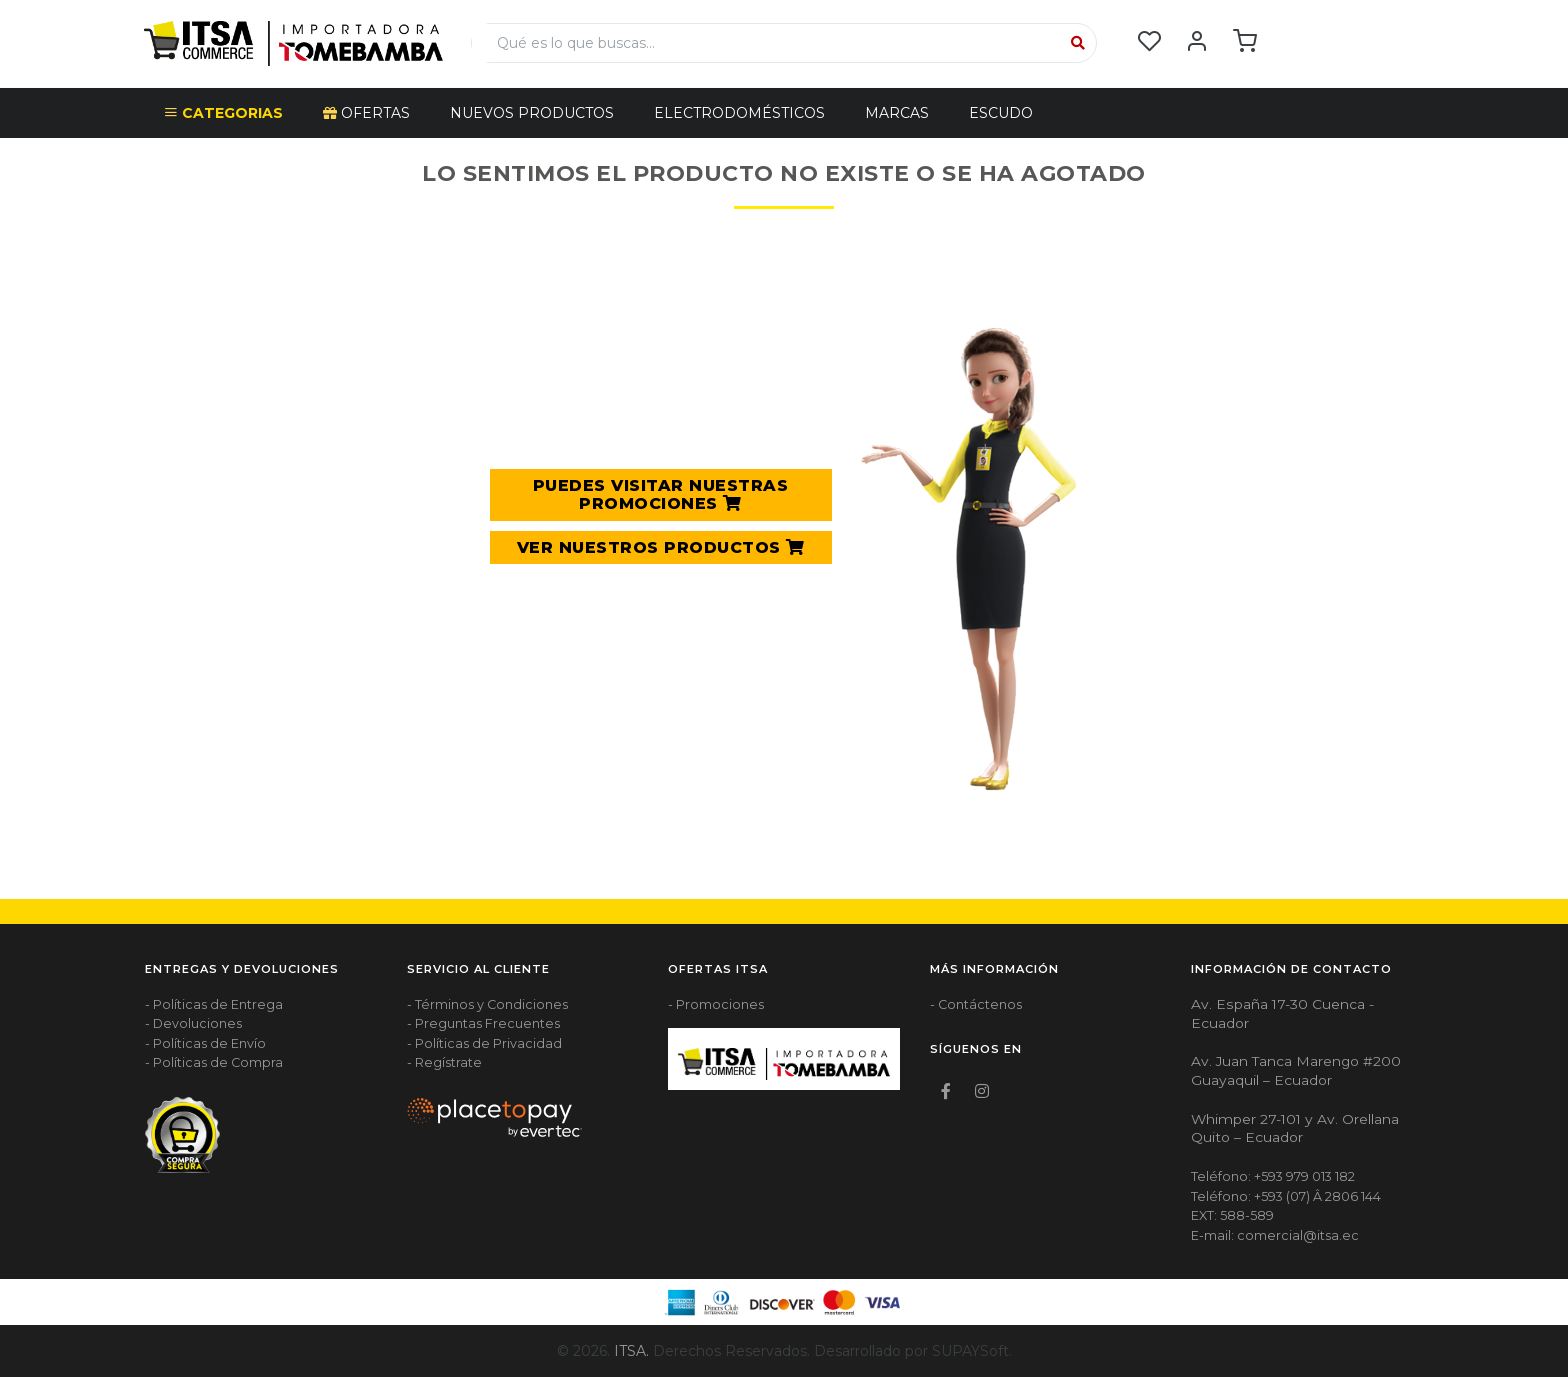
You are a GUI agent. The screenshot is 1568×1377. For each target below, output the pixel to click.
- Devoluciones (193, 1023)
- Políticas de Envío (205, 1043)
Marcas (897, 113)
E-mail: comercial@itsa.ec (1275, 1235)
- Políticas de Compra (214, 1062)
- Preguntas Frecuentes (483, 1023)
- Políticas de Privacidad (484, 1043)
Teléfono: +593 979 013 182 (1273, 1176)
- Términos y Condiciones (487, 1004)
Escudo (1001, 113)
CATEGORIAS (223, 113)
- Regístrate (444, 1062)
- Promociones (716, 1004)
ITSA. (631, 1351)
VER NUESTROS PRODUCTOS (661, 547)
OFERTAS (366, 113)
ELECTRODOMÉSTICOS (739, 113)
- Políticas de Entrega (214, 1004)
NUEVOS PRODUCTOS (532, 113)
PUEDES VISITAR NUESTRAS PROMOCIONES (661, 494)
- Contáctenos (976, 1004)
